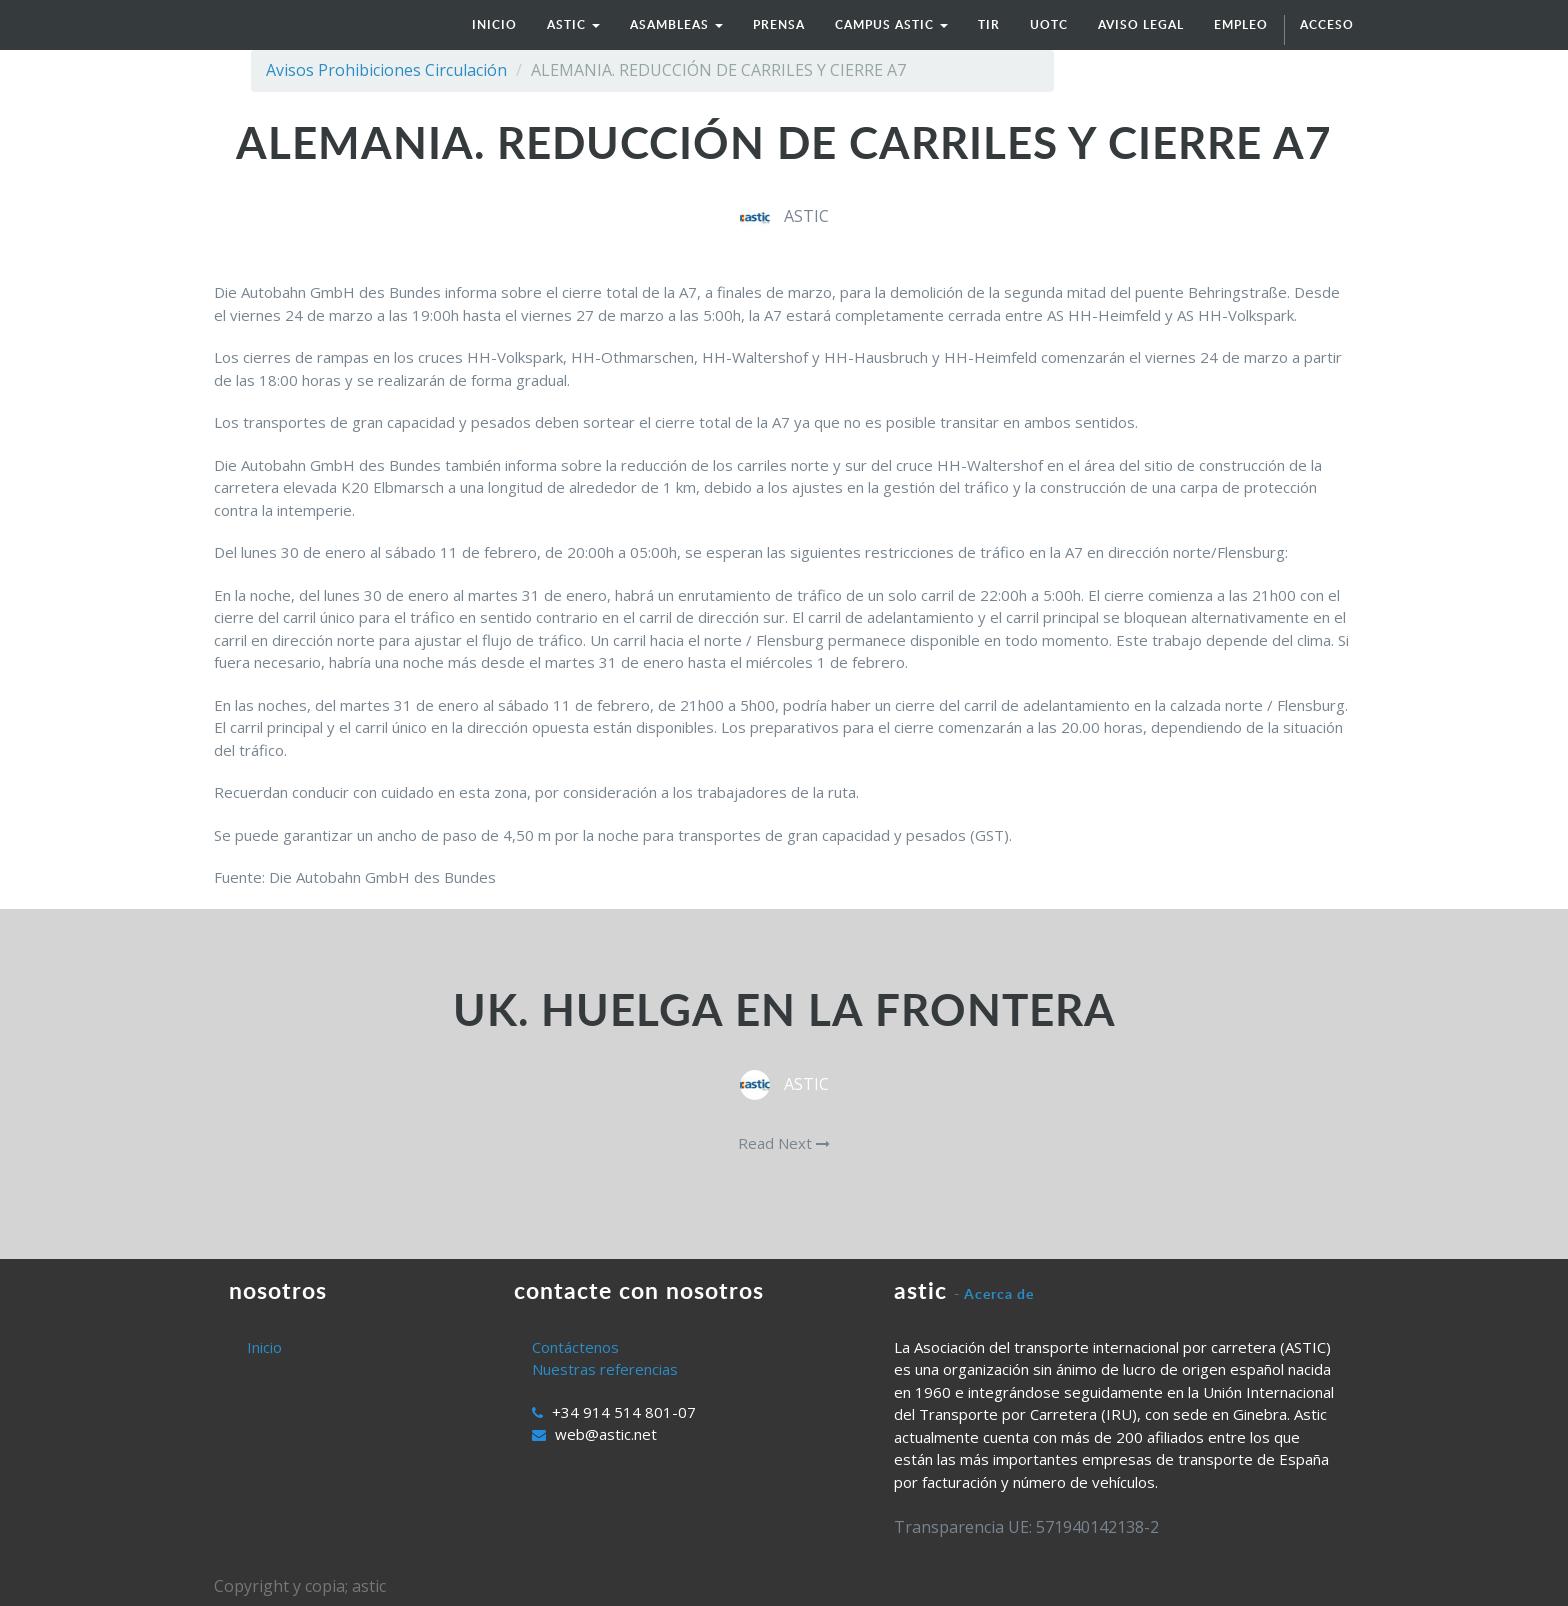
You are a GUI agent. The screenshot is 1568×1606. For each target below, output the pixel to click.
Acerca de (999, 1293)
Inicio (264, 1347)
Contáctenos (575, 1347)
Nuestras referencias (605, 1369)
